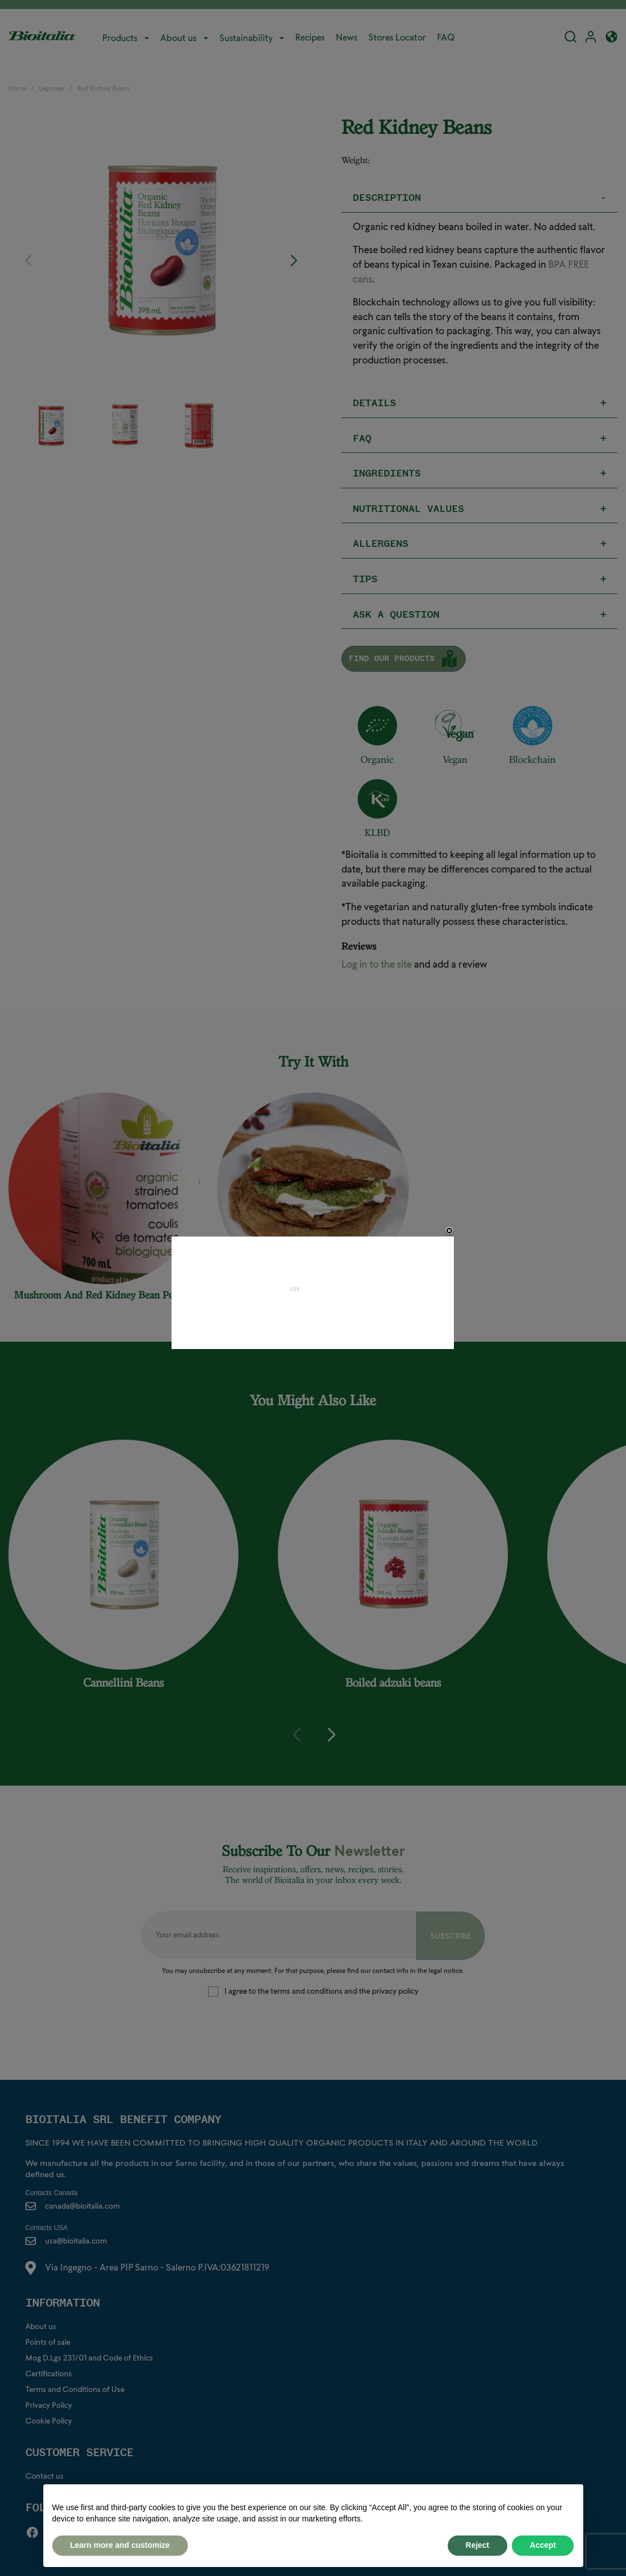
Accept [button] (543, 2545)
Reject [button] (477, 2545)
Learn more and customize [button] (120, 2545)
